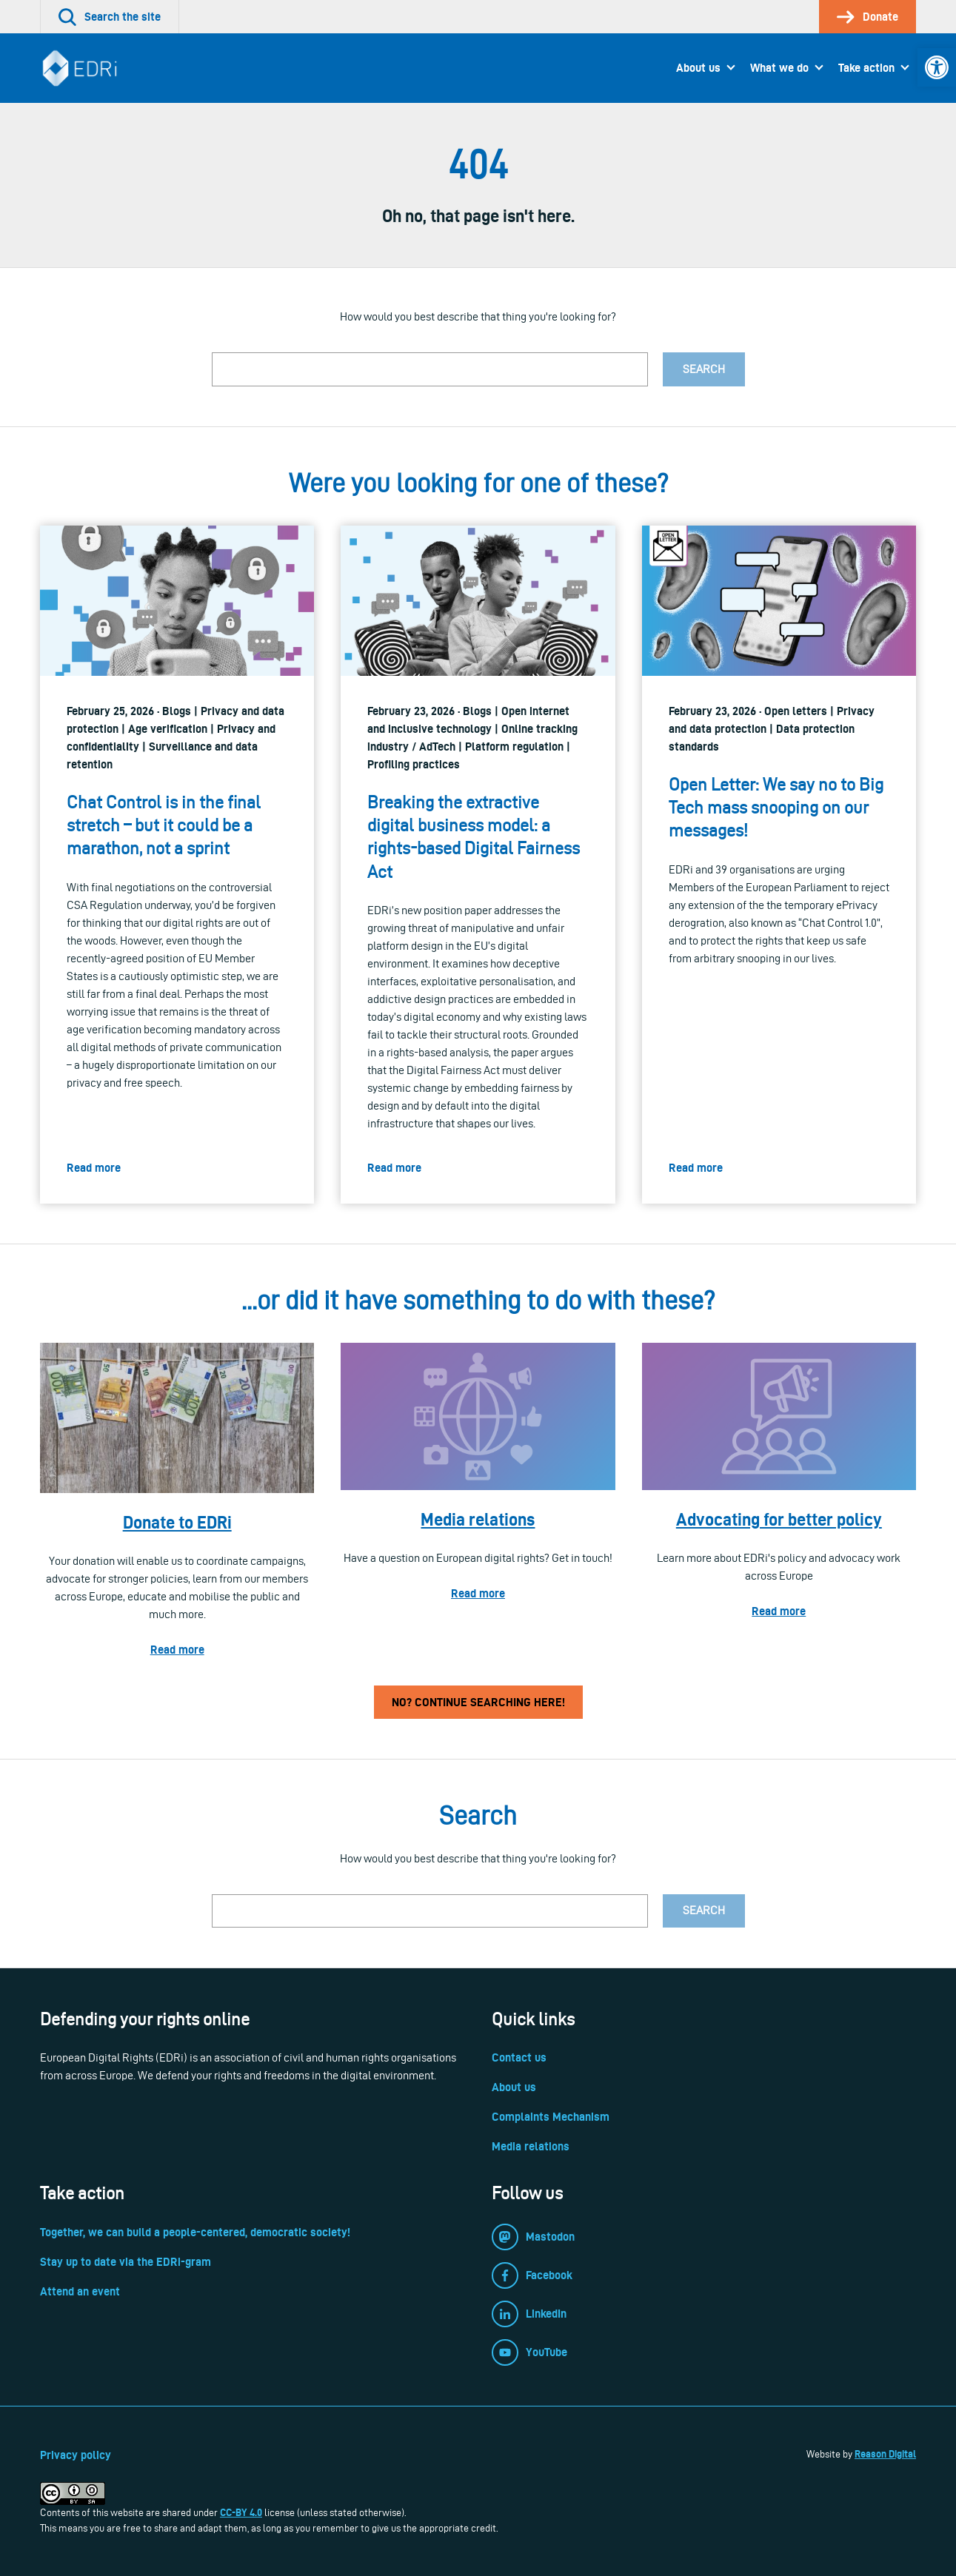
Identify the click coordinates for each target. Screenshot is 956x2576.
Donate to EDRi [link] (177, 1522)
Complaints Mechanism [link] (550, 2116)
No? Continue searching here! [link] (478, 1702)
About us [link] (698, 67)
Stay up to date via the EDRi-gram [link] (125, 2261)
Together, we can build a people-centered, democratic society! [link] (195, 2232)
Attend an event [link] (80, 2291)
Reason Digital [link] (885, 2454)
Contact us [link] (519, 2057)
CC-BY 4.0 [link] (241, 2512)
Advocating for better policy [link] (779, 1519)
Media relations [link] (478, 1519)
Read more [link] (177, 1649)
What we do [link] (779, 67)
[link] (936, 67)
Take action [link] (866, 67)
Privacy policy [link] (75, 2455)
